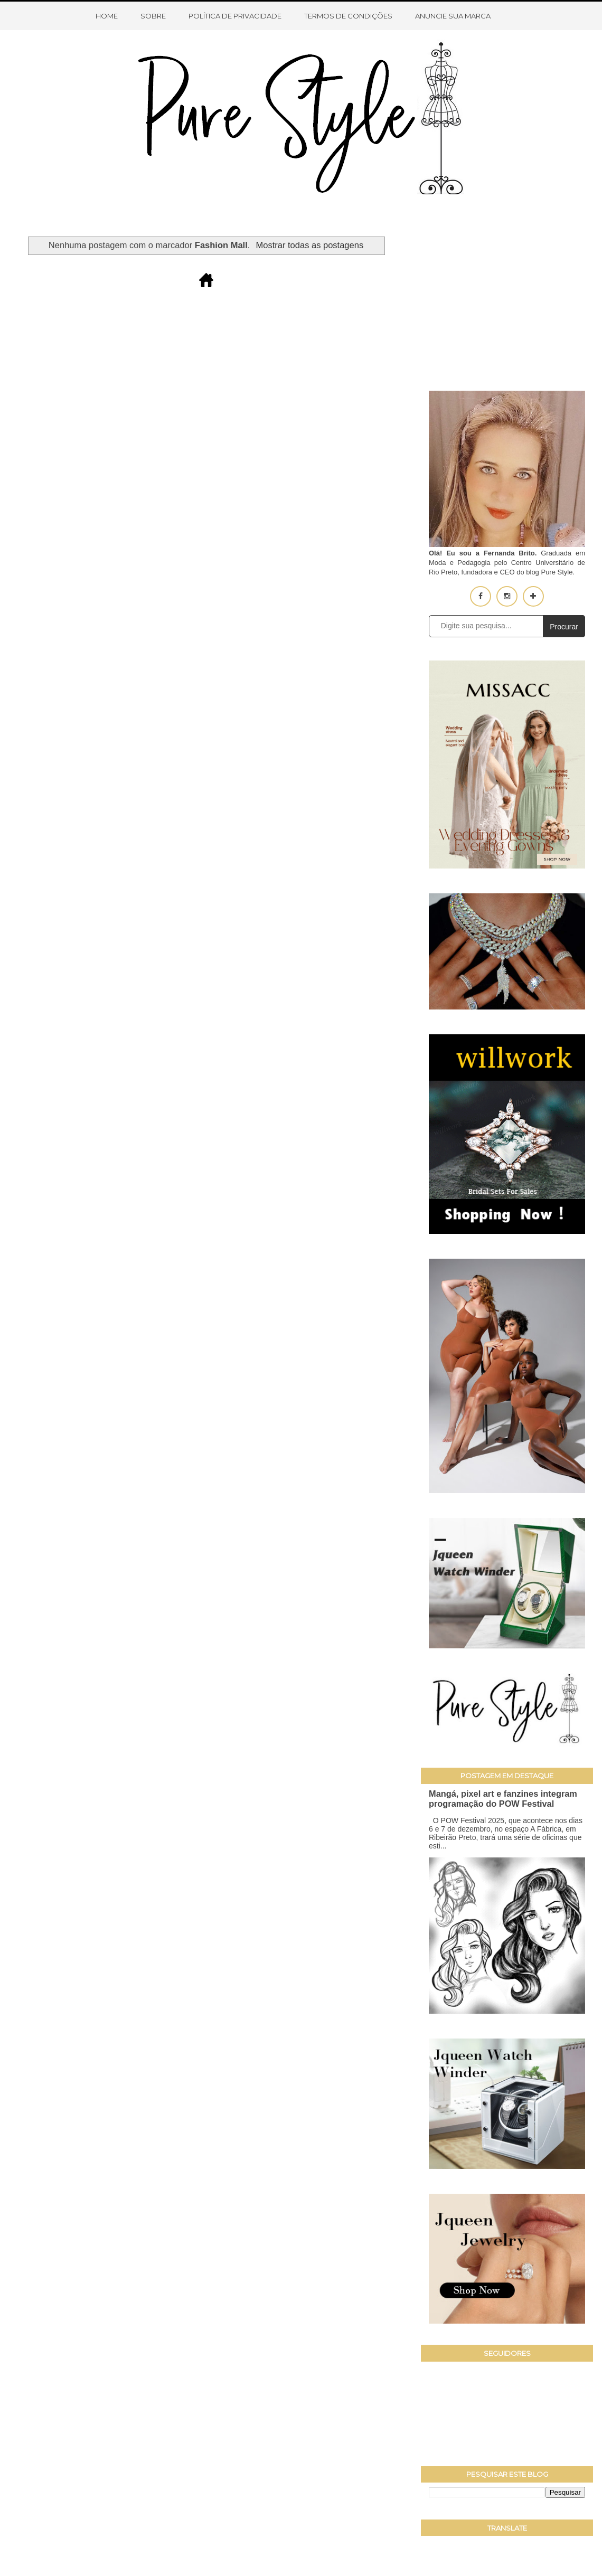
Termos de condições (348, 16)
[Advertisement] (507, 301)
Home (107, 16)
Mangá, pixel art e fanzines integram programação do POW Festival (503, 1798)
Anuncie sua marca (453, 16)
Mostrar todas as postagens (310, 245)
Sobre (153, 16)
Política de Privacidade (235, 16)
